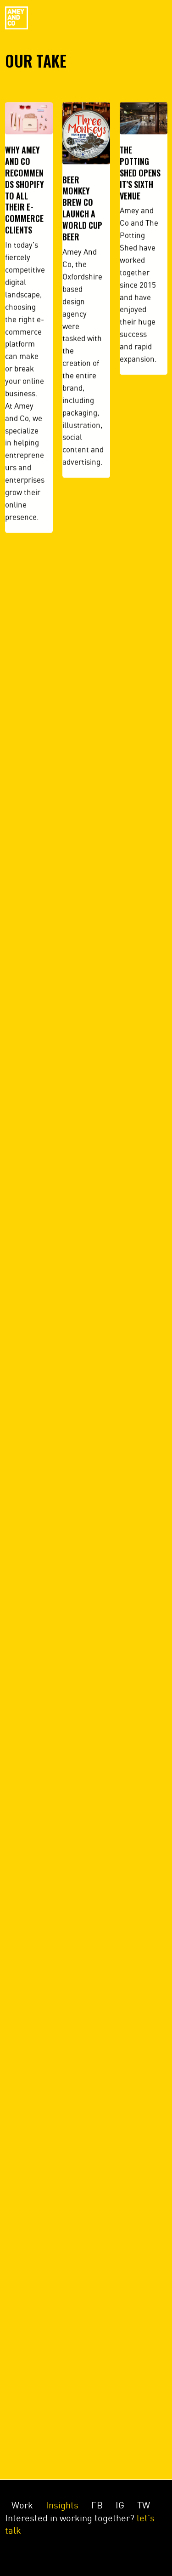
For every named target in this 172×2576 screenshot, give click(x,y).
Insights (62, 2505)
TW (143, 2505)
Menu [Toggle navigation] (147, 18)
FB (97, 2505)
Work (22, 2505)
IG (120, 2505)
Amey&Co (16, 17)
